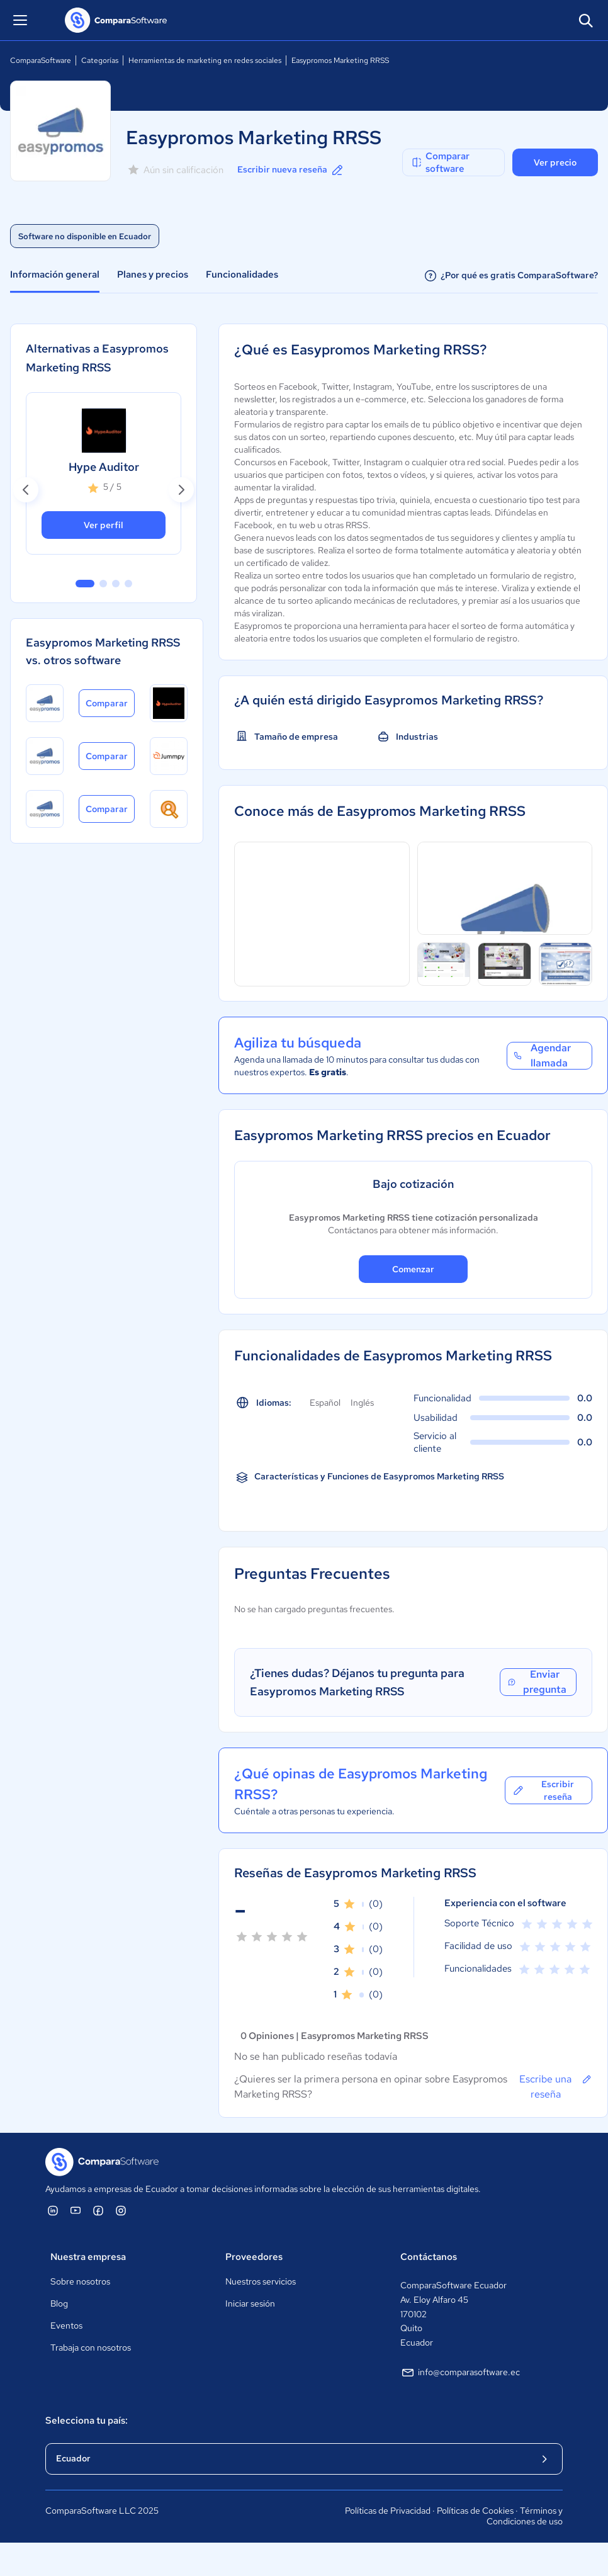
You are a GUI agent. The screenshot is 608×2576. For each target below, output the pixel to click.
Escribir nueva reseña (291, 170)
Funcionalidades (242, 274)
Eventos (66, 2325)
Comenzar (413, 1269)
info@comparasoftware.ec (460, 2372)
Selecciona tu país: (86, 2420)
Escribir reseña (543, 1790)
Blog (59, 2303)
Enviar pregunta (536, 1682)
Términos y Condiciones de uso (525, 2516)
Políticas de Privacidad (388, 2510)
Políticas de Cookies (475, 2510)
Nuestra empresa (88, 2257)
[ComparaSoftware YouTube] (75, 2210)
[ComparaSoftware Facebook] (98, 2210)
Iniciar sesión (250, 2303)
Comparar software (440, 162)
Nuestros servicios (260, 2281)
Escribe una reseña (555, 2086)
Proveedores (254, 2257)
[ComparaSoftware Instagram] (120, 2210)
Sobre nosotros (80, 2281)
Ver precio (555, 162)
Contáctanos (428, 2257)
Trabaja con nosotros (90, 2347)
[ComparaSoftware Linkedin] (52, 2210)
